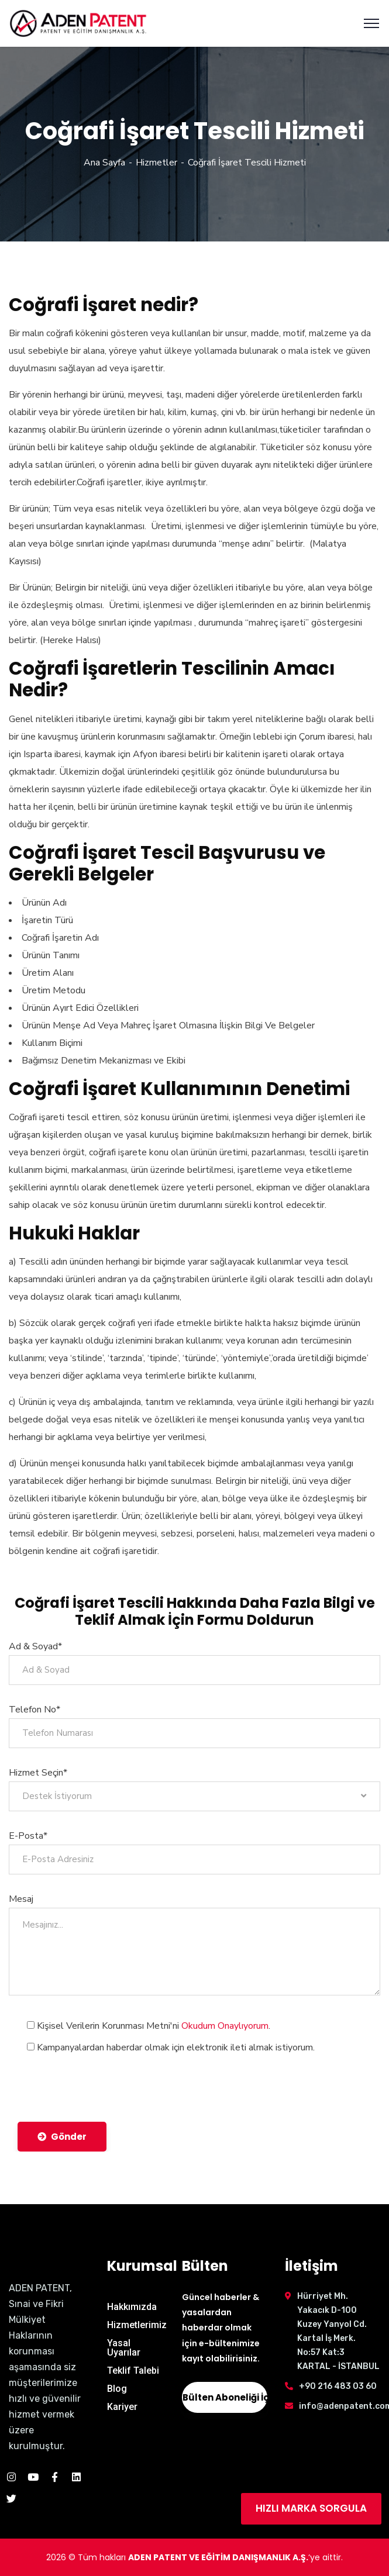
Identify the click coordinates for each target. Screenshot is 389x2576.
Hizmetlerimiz (137, 2324)
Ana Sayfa (104, 162)
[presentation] (106, 2083)
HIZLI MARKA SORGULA (311, 2508)
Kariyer (122, 2406)
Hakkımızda (132, 2306)
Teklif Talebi (133, 2370)
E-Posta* (28, 1835)
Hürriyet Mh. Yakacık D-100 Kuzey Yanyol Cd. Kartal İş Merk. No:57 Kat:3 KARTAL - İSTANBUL (338, 2331)
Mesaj (21, 1899)
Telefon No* (34, 1709)
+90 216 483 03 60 (338, 2386)
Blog (117, 2388)
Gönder (62, 2136)
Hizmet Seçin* (38, 1772)
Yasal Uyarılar (123, 2347)
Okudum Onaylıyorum (224, 2025)
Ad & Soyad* (35, 1646)
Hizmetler (156, 162)
